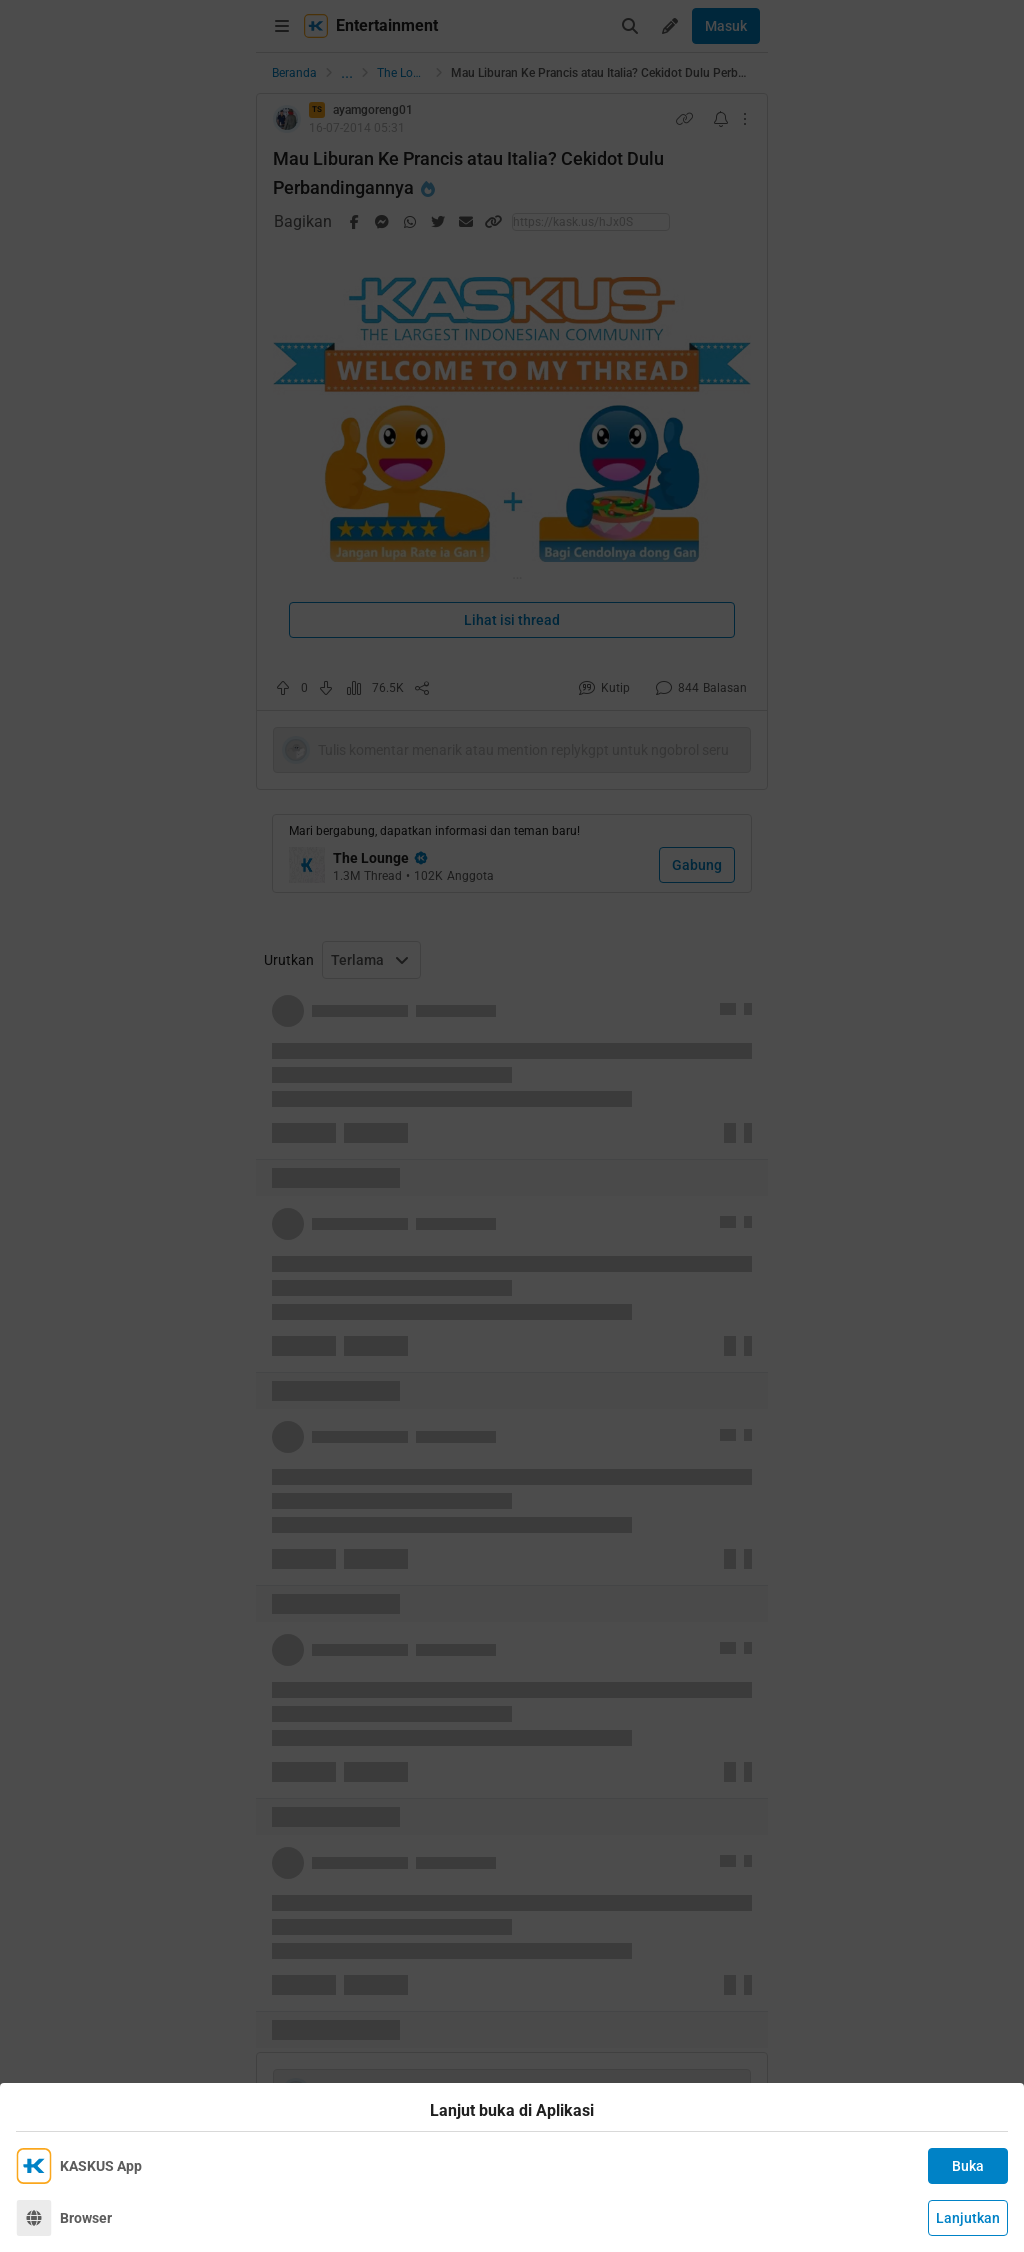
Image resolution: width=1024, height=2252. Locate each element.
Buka (968, 2166)
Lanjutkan (968, 2218)
